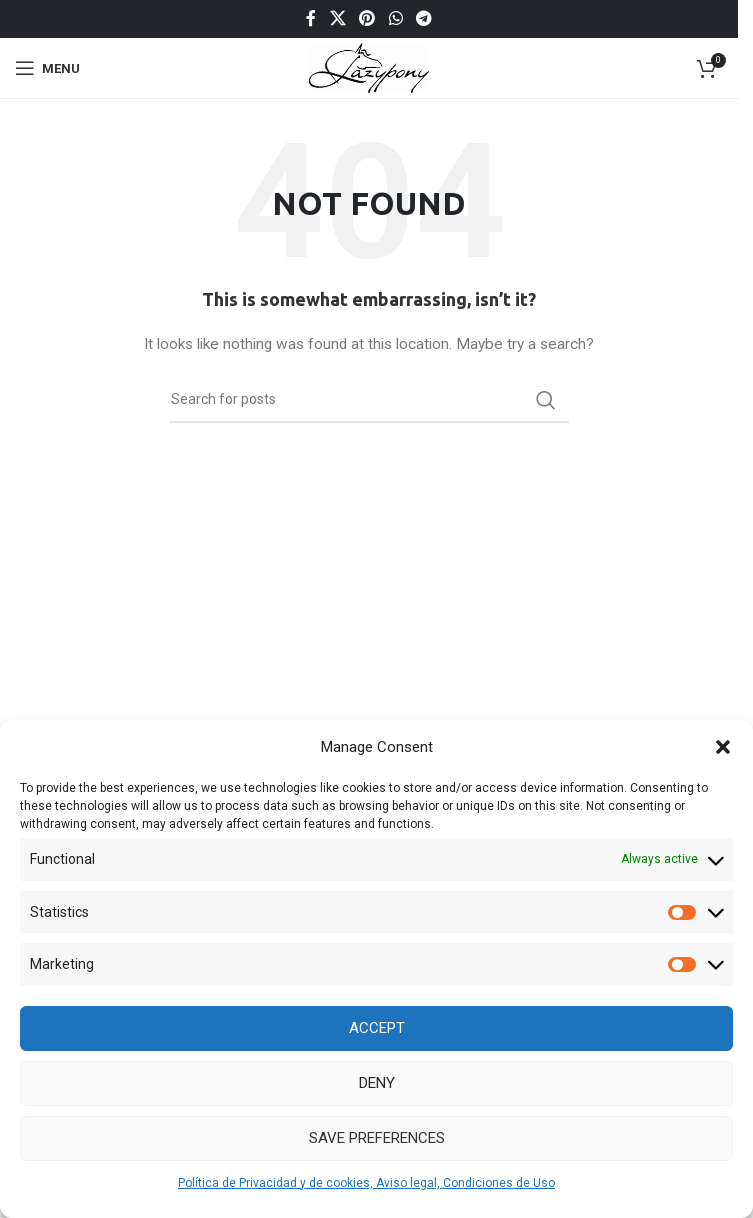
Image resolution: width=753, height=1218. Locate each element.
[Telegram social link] (423, 18)
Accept (377, 1028)
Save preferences (377, 1138)
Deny (377, 1083)
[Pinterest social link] (367, 18)
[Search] (369, 400)
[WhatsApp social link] (395, 18)
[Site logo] (369, 67)
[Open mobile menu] (47, 68)
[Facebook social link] (311, 18)
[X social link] (337, 18)
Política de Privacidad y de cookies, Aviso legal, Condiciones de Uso (366, 1183)
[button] (723, 747)
